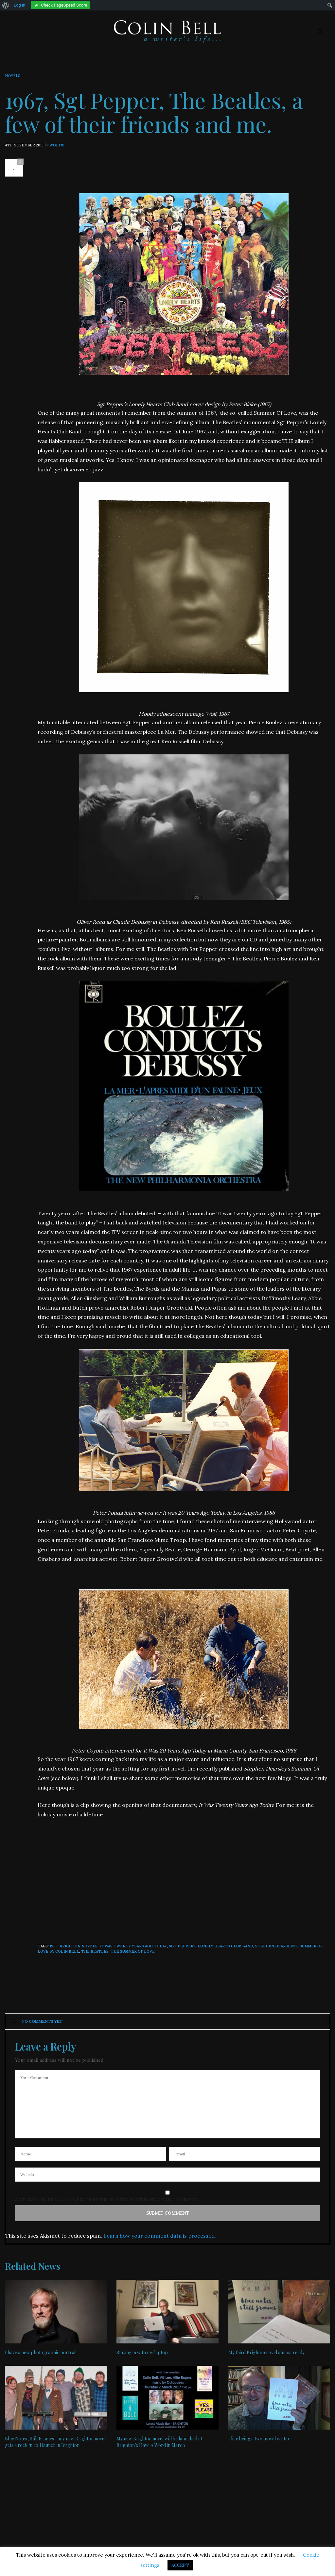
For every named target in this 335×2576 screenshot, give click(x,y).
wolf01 (56, 145)
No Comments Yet (37, 2021)
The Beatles (95, 1951)
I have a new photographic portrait (41, 2352)
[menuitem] (5, 5)
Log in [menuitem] (19, 5)
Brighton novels (78, 1946)
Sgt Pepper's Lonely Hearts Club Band (211, 1946)
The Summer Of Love (133, 1951)
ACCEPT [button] (180, 2565)
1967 (54, 1946)
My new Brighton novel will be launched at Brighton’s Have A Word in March (159, 2441)
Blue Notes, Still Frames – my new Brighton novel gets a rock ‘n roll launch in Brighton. (55, 2441)
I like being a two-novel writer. (259, 2438)
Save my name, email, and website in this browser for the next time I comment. (106, 2200)
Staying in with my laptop (142, 2352)
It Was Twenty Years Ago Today (133, 1946)
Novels (12, 75)
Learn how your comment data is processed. (159, 2235)
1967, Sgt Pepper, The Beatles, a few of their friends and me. (154, 111)
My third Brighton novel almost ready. (266, 2352)
